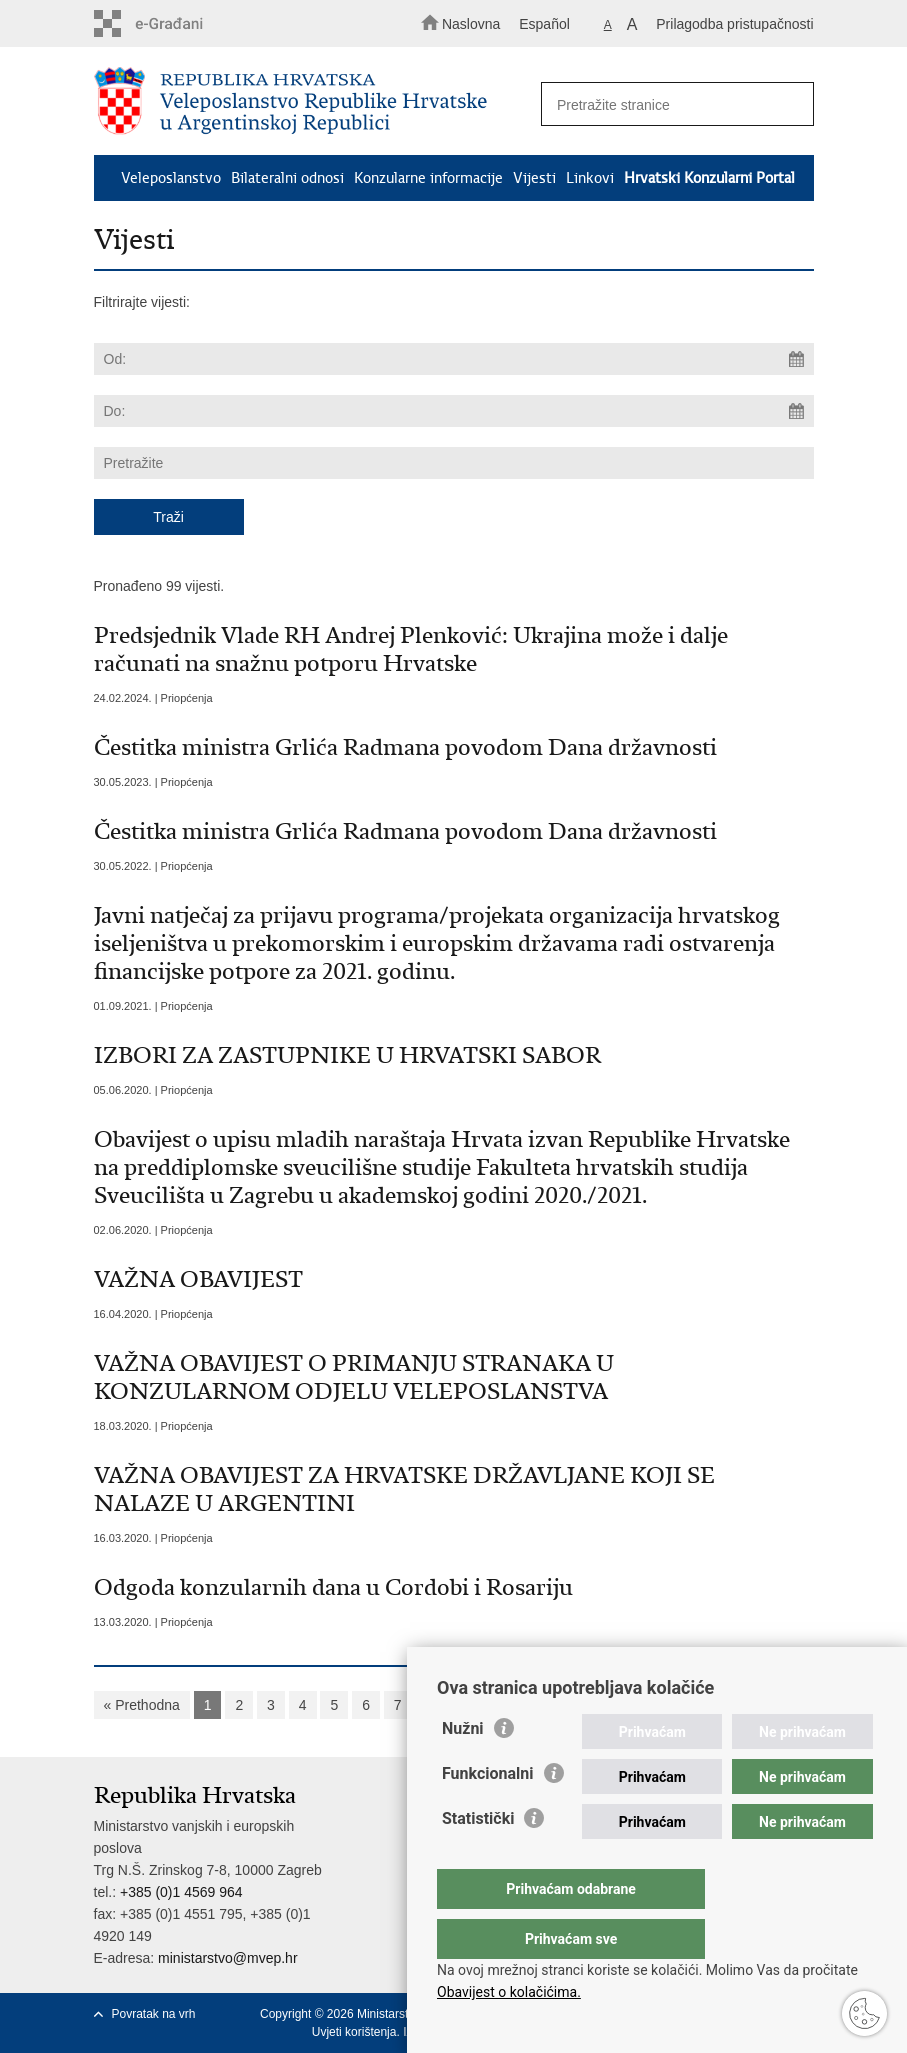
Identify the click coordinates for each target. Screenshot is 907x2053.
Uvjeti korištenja (354, 2032)
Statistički (478, 1858)
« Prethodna (142, 1705)
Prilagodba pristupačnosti (734, 24)
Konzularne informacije (428, 178)
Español (544, 24)
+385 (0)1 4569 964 (181, 1892)
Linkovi (590, 178)
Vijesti (534, 178)
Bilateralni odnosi (287, 178)
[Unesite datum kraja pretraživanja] (454, 411)
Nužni (463, 1768)
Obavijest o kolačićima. (509, 1992)
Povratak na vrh (154, 2014)
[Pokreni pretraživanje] (790, 105)
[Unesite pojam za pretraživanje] (671, 104)
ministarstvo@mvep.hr (227, 1958)
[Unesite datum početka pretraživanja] (454, 359)
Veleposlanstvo (171, 178)
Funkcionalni (488, 1813)
